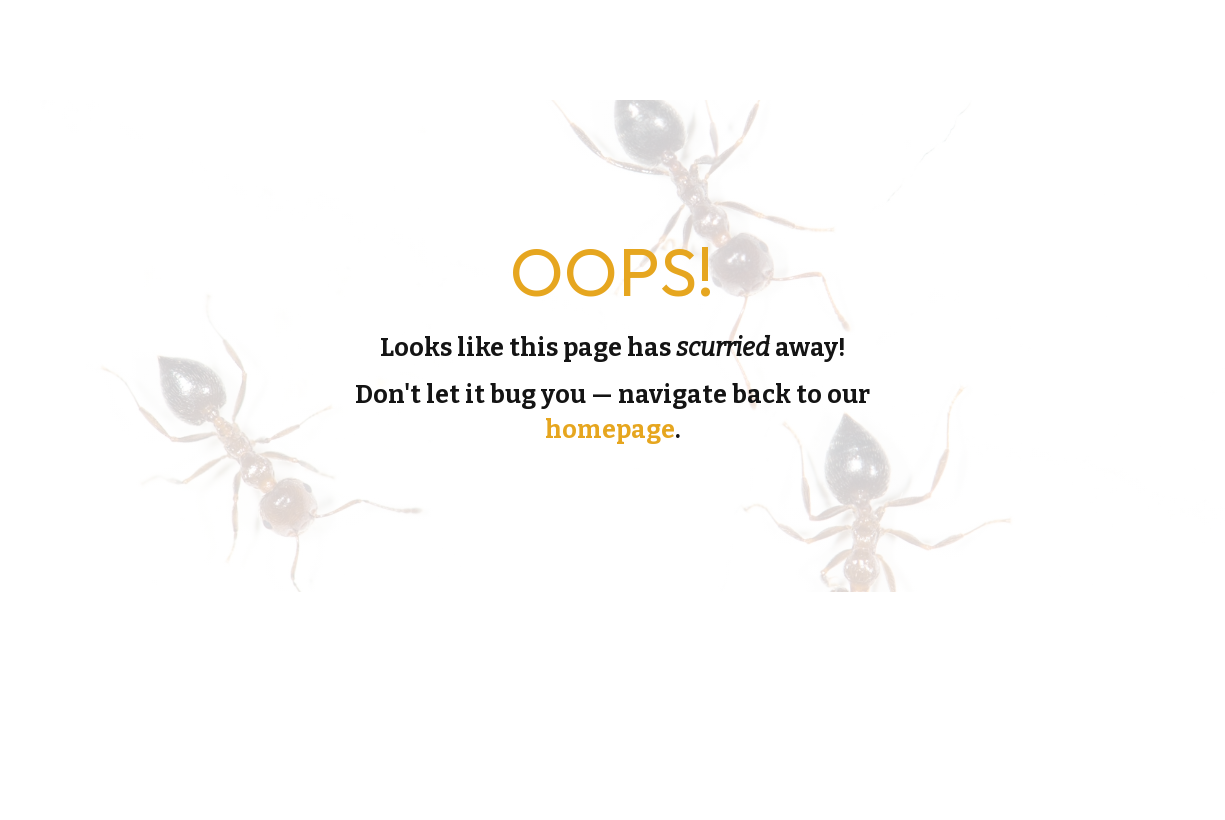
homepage (610, 430)
